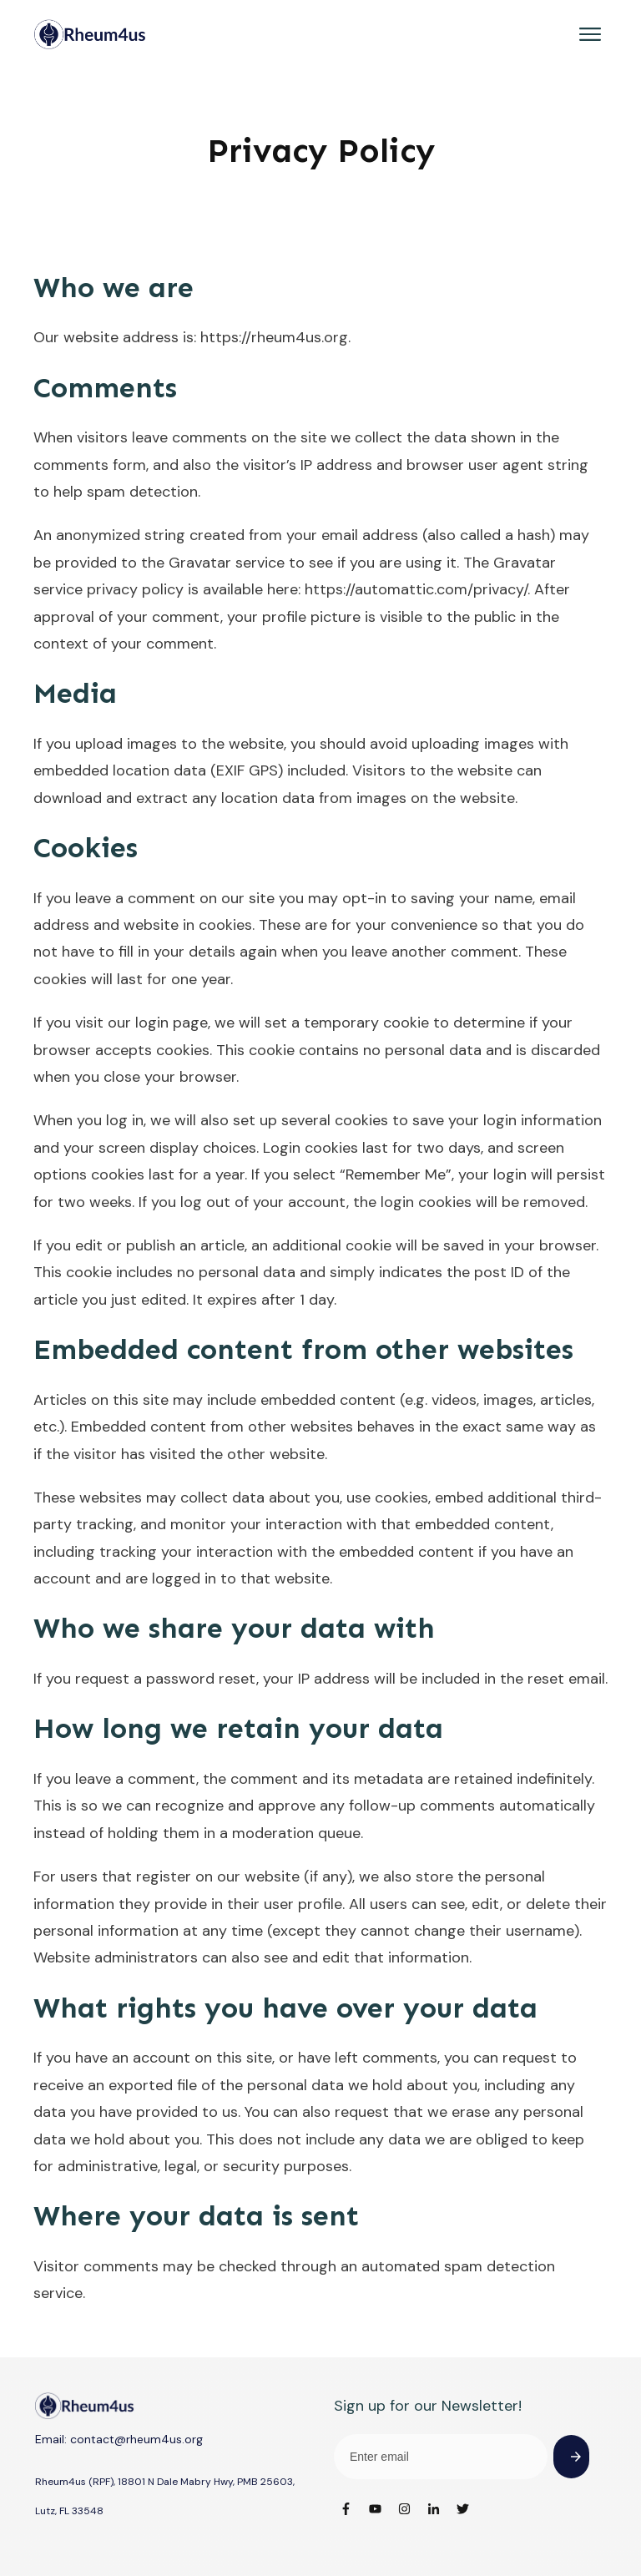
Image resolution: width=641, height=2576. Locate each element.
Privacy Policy (321, 150)
